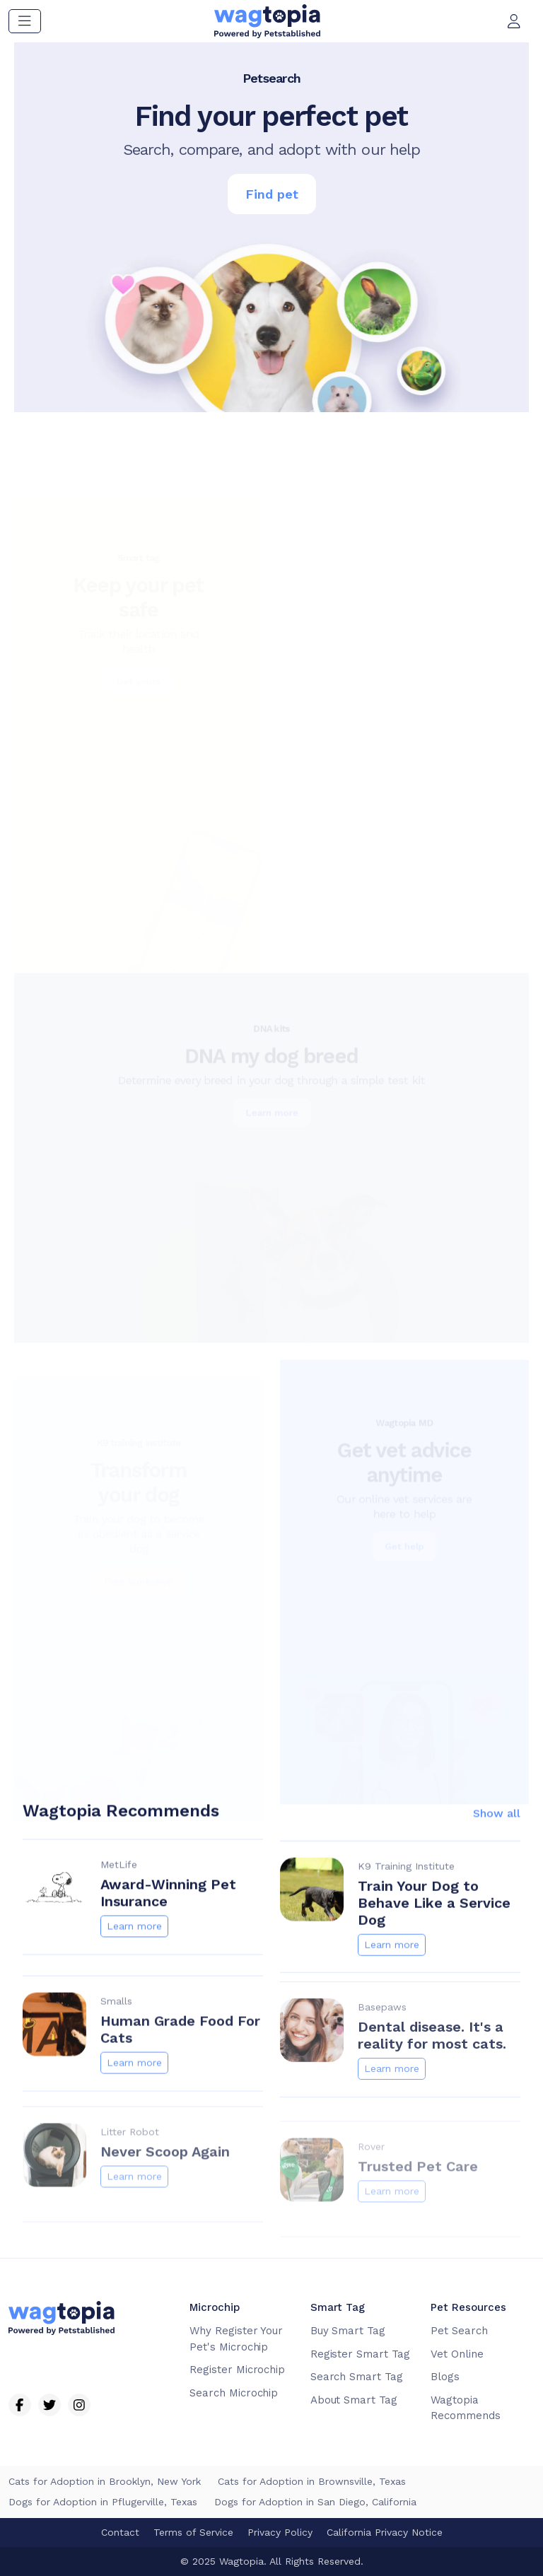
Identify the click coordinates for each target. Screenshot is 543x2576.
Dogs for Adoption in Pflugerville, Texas (102, 2501)
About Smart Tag (353, 2400)
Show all (496, 1827)
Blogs (445, 2376)
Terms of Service (193, 2532)
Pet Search (459, 2330)
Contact (120, 2532)
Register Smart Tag (360, 2354)
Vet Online (457, 2354)
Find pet (271, 194)
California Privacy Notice (385, 2532)
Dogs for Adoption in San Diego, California (315, 2501)
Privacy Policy (280, 2532)
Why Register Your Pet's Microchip (236, 2338)
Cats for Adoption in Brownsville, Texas (312, 2481)
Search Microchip (233, 2393)
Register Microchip (237, 2369)
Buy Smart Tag (347, 2330)
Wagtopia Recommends (466, 2408)
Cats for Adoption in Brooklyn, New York (104, 2481)
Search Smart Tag (356, 2376)
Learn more (134, 1939)
